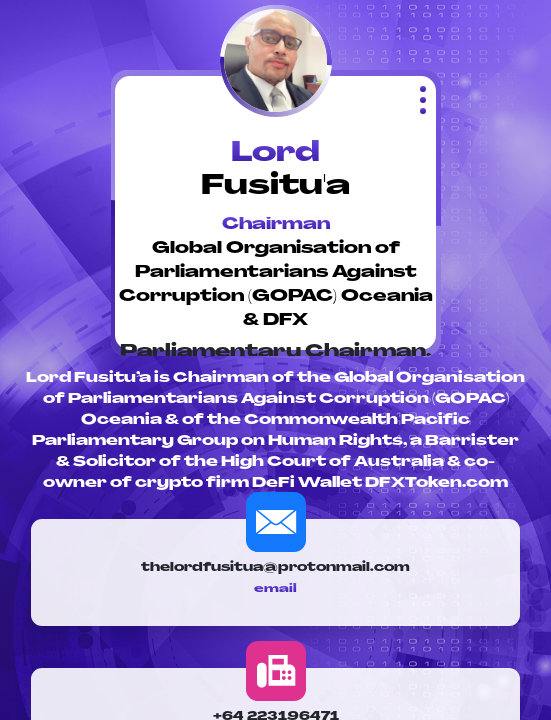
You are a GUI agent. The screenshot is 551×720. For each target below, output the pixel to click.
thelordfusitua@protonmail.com (275, 568)
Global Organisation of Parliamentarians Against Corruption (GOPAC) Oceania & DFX (276, 285)
